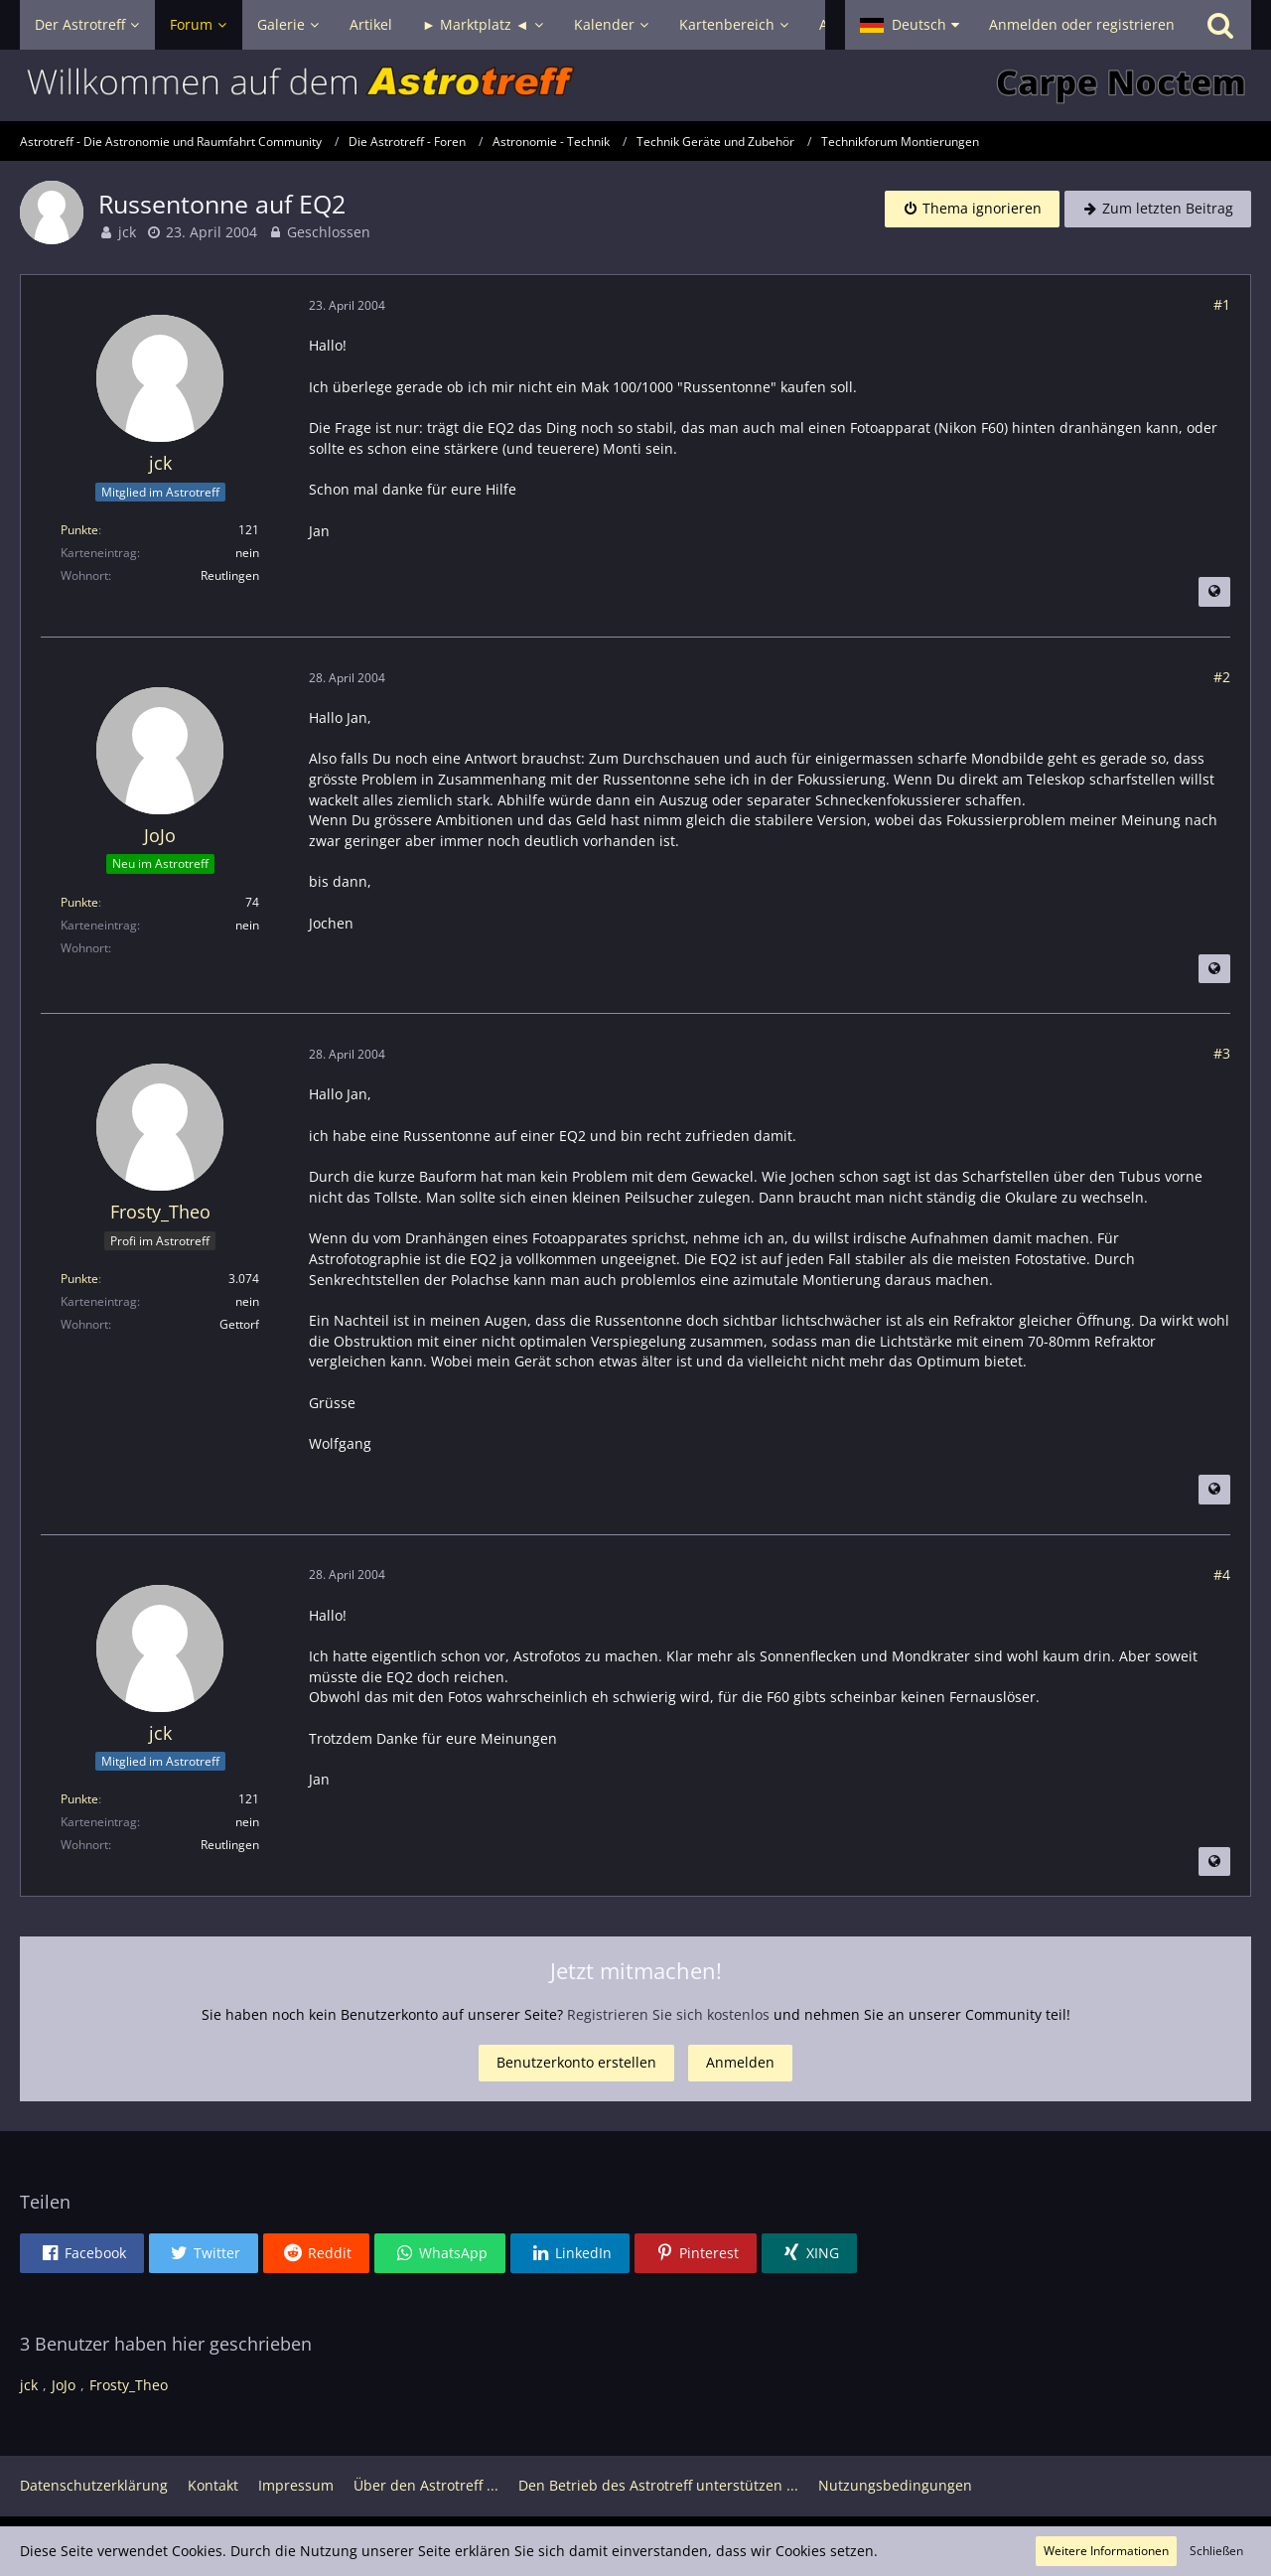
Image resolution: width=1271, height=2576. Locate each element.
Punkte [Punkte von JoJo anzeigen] (79, 902)
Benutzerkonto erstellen (576, 2062)
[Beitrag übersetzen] (1214, 592)
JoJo (63, 2384)
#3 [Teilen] (1221, 1053)
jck (127, 231)
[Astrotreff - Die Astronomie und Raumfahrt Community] (635, 85)
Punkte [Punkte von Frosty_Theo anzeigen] (79, 1278)
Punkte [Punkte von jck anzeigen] (79, 529)
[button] (909, 25)
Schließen (1216, 2550)
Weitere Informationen (1106, 2550)
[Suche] (1220, 25)
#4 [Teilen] (1221, 1574)
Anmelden (740, 2062)
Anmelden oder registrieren (1082, 24)
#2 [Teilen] (1221, 676)
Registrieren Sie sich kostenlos (668, 2014)
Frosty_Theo (128, 2384)
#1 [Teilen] (1221, 304)
